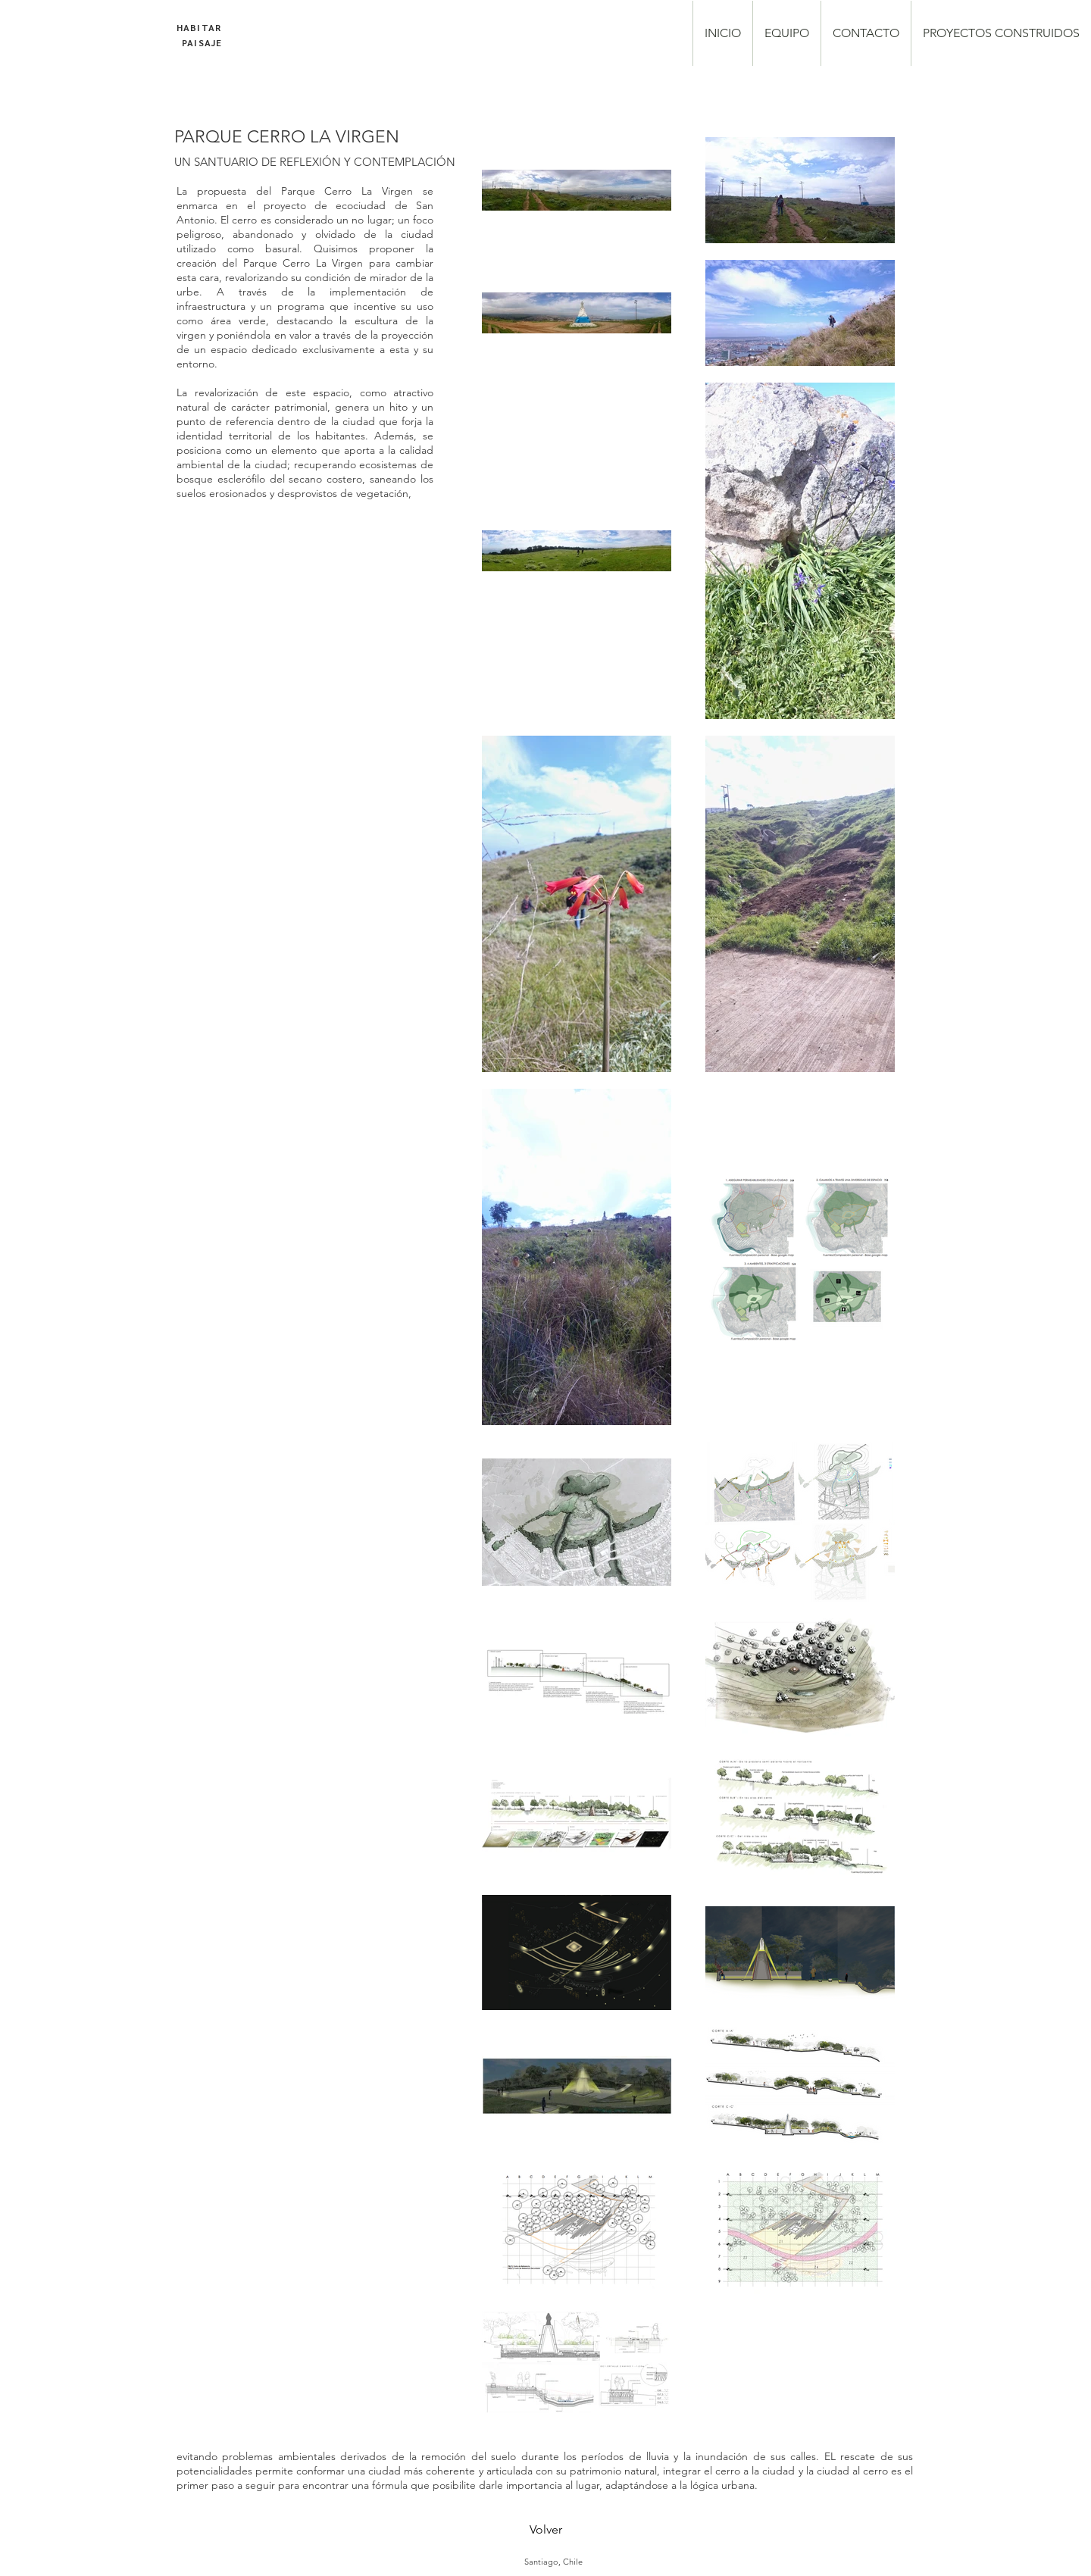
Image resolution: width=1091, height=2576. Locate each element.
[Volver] (545, 2530)
